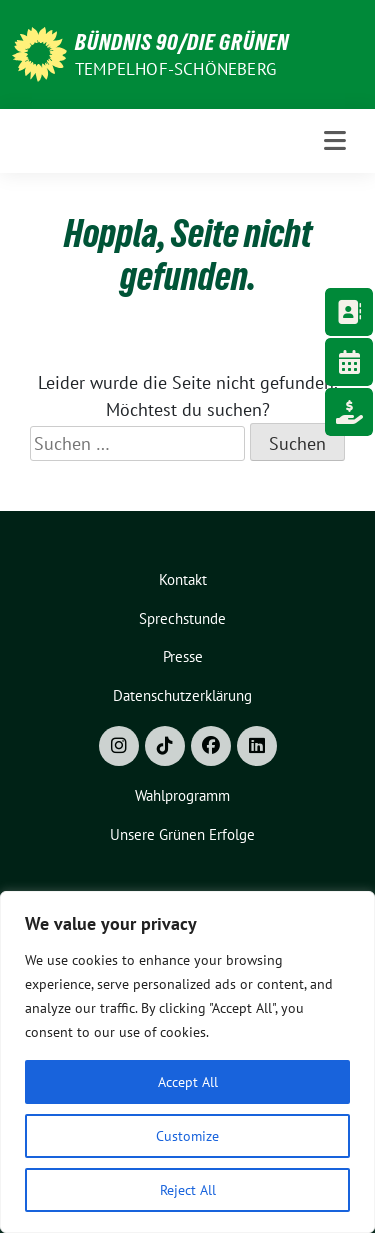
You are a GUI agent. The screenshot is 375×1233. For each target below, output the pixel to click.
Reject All (188, 1190)
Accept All (188, 1082)
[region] (187, 1062)
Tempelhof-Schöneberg (175, 69)
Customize (187, 1136)
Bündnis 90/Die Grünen (182, 42)
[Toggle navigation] (335, 141)
